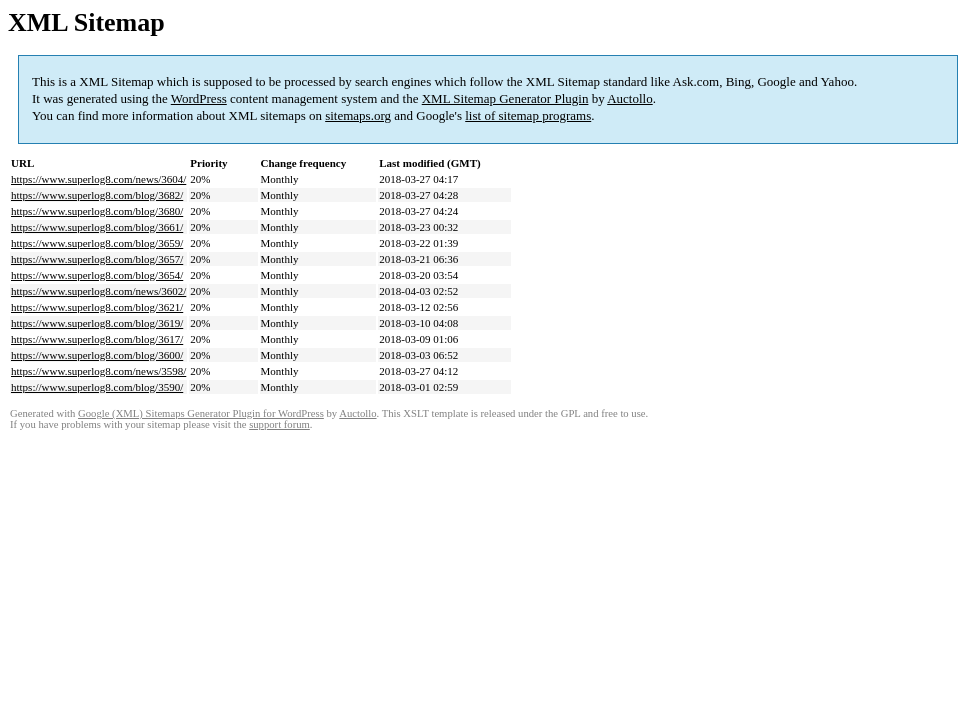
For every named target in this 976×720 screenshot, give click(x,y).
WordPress (199, 98)
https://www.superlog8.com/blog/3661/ (97, 227)
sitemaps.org (358, 115)
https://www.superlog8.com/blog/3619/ (97, 323)
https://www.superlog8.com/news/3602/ (98, 291)
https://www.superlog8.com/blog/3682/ (97, 195)
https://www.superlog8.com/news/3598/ (98, 371)
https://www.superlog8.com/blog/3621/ (97, 307)
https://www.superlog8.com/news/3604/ (98, 179)
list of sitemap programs (528, 115)
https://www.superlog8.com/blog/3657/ (97, 259)
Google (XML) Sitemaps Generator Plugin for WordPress (201, 413)
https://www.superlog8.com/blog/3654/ (97, 275)
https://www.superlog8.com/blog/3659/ (97, 243)
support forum (279, 424)
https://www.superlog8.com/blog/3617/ (97, 339)
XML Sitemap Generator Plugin (505, 98)
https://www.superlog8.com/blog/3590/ (97, 387)
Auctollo (630, 98)
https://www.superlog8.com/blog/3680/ (97, 211)
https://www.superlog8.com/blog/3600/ (97, 355)
